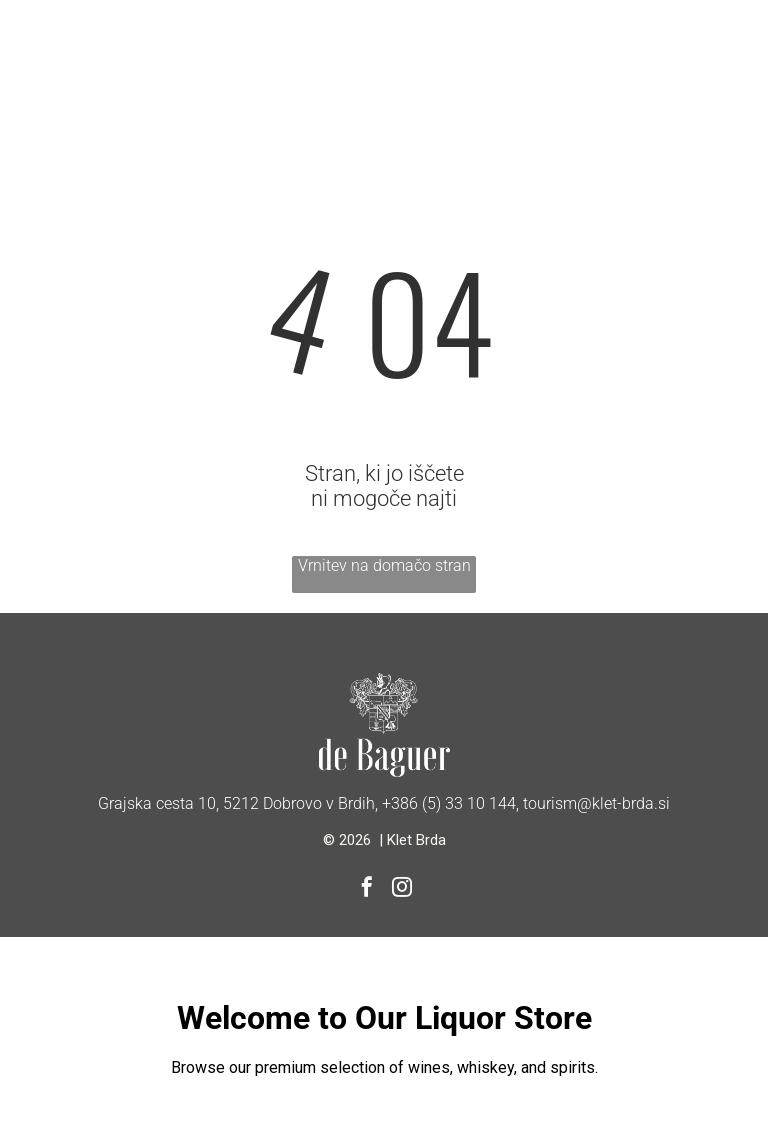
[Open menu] (66, 52)
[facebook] (367, 889)
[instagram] (402, 889)
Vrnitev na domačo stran (384, 565)
